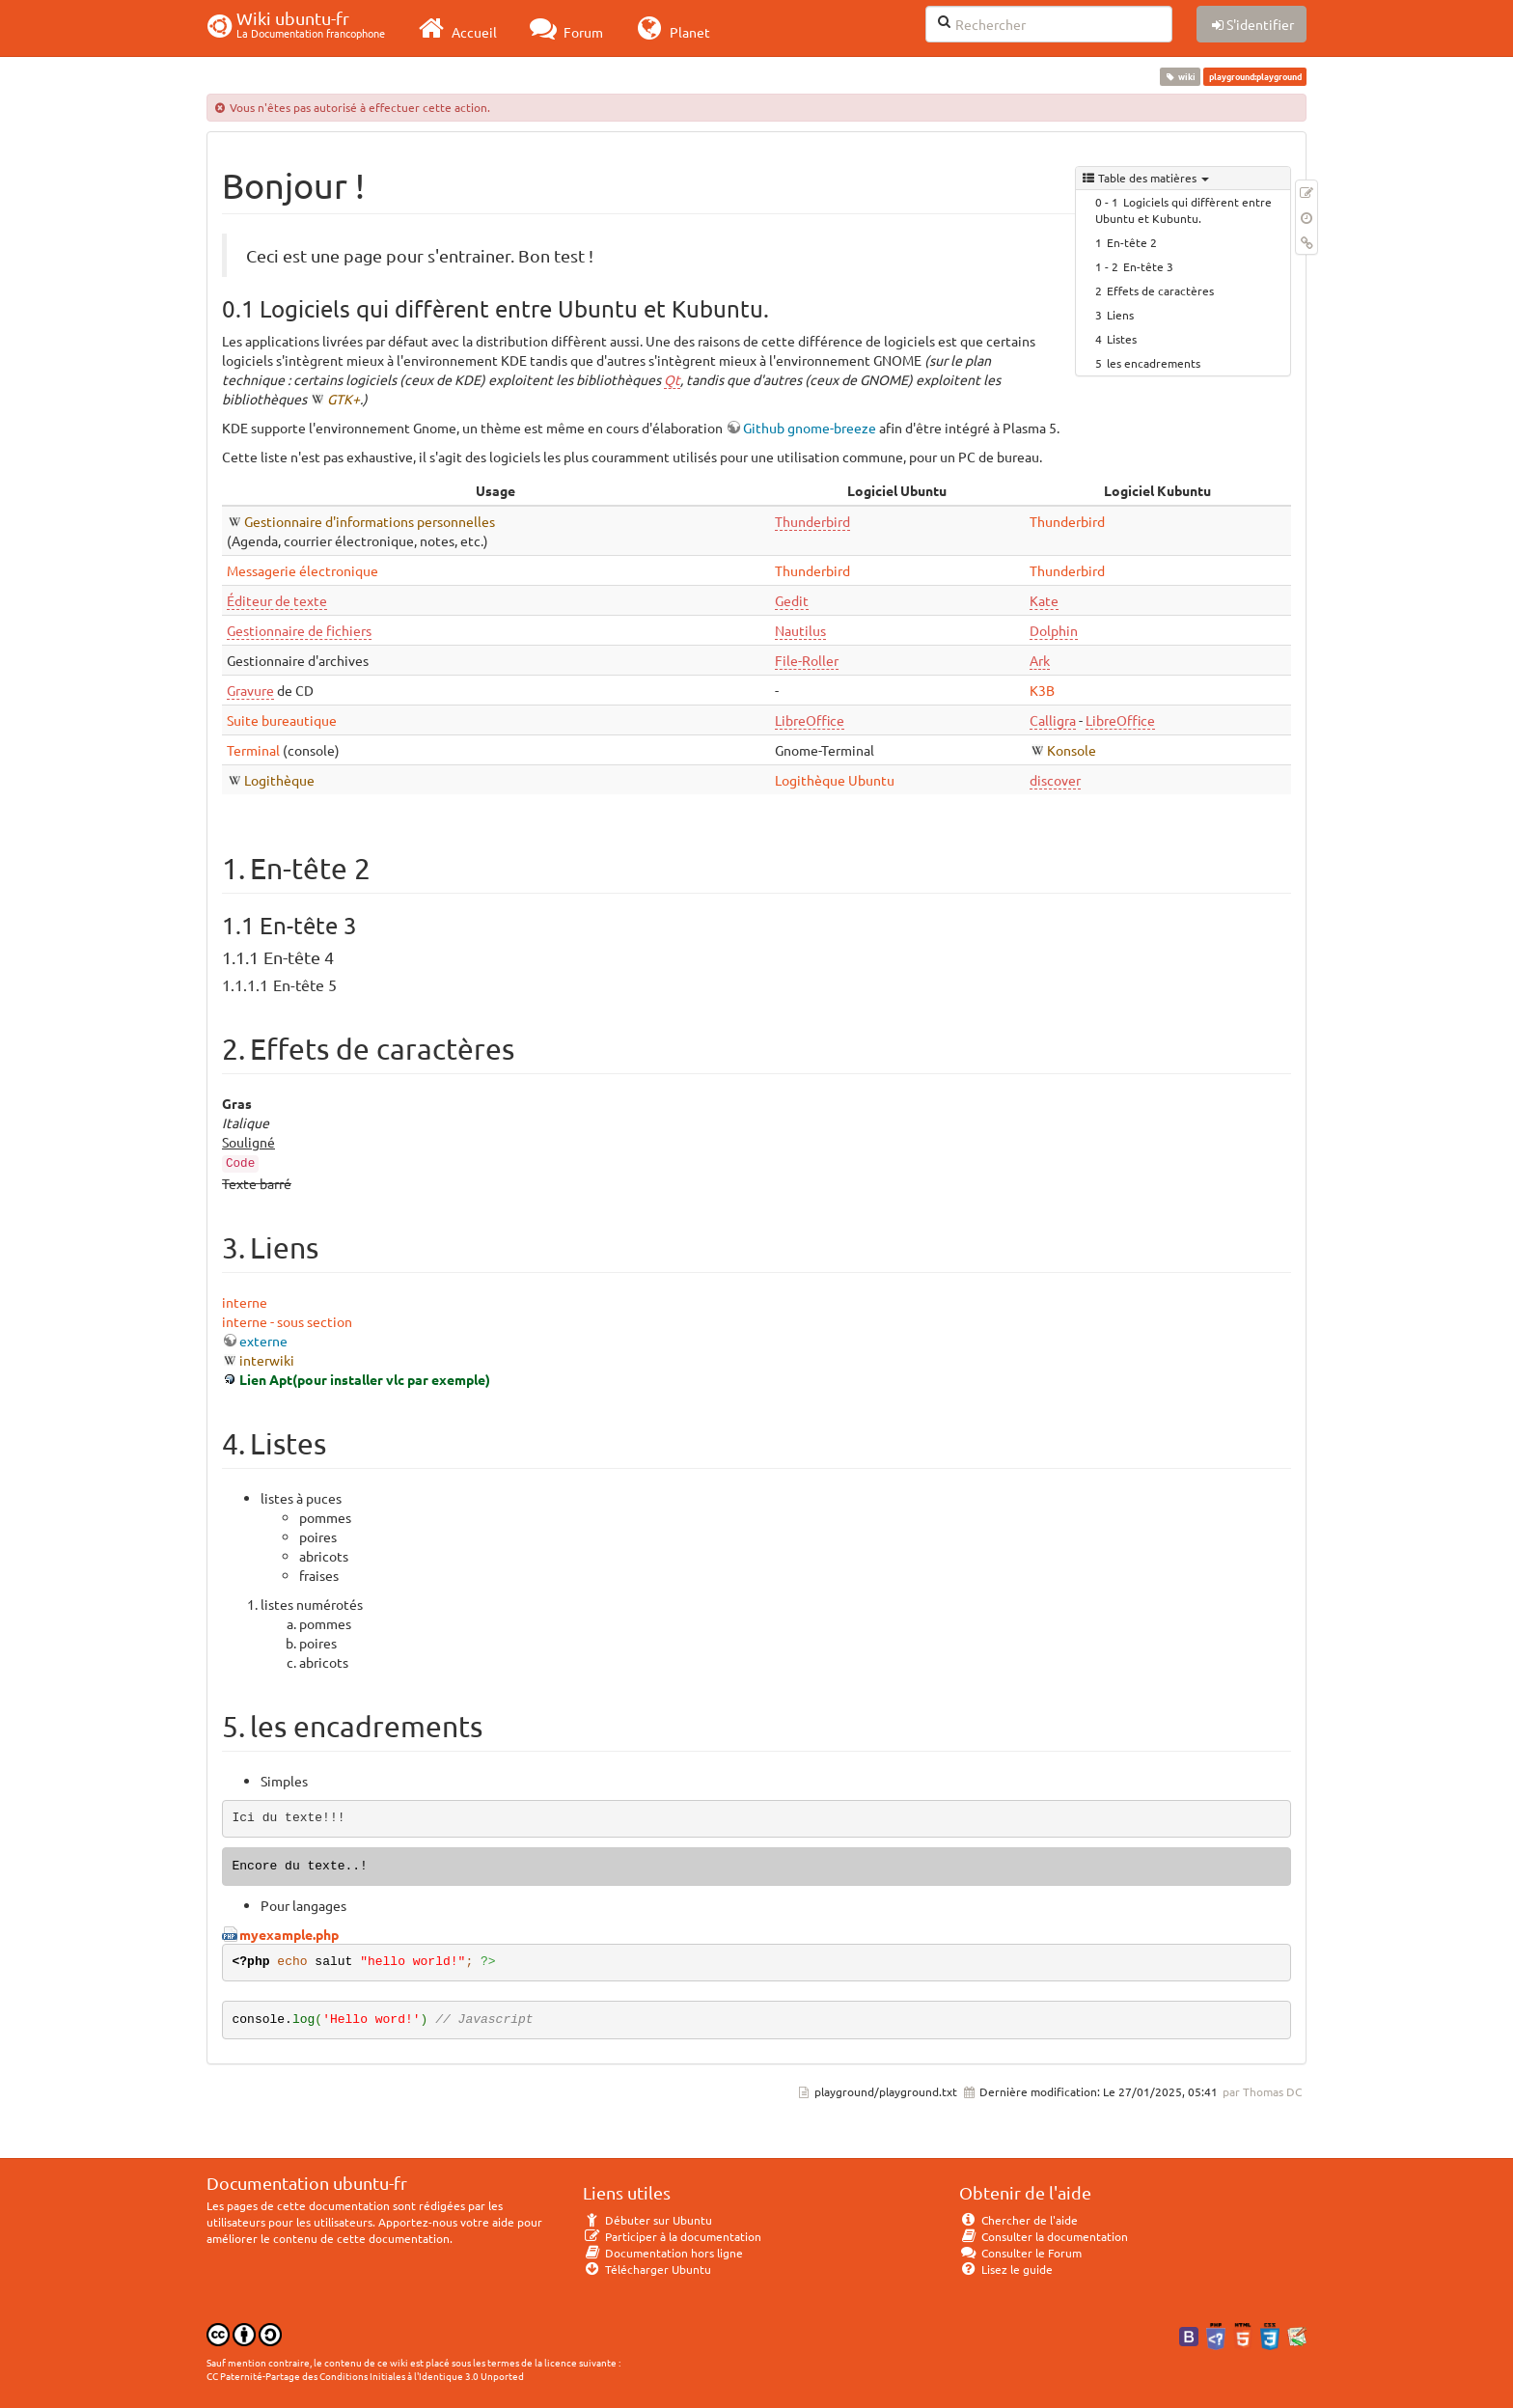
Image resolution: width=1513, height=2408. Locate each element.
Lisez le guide (1006, 2269)
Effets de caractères (1160, 290)
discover (1055, 780)
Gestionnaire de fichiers (299, 630)
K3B (1042, 690)
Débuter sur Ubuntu (647, 2220)
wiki (1181, 76)
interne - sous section (287, 1321)
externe (263, 1340)
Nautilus (800, 630)
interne (244, 1302)
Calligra (1053, 720)
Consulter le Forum (1020, 2252)
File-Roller (807, 660)
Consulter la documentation (1043, 2236)
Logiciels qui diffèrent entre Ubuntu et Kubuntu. (1183, 210)
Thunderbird (812, 521)
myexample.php (289, 1934)
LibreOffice (809, 720)
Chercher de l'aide (1018, 2220)
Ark (1040, 660)
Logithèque (279, 780)
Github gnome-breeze (809, 427)
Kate (1044, 600)
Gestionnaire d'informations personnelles (369, 521)
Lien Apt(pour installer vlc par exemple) (364, 1379)
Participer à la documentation (672, 2236)
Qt (672, 379)
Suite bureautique (282, 720)
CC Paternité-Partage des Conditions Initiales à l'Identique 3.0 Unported (365, 2375)
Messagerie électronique (302, 570)
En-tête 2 (1132, 242)
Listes (1122, 338)
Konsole (1071, 750)
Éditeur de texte (277, 600)
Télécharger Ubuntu (647, 2269)
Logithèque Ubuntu (834, 780)
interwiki (266, 1360)
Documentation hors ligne (663, 2252)
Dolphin (1054, 630)
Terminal (253, 750)
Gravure (250, 690)
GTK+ (343, 398)
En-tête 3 (1148, 266)
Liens (1120, 314)
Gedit (792, 600)
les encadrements (1153, 363)
